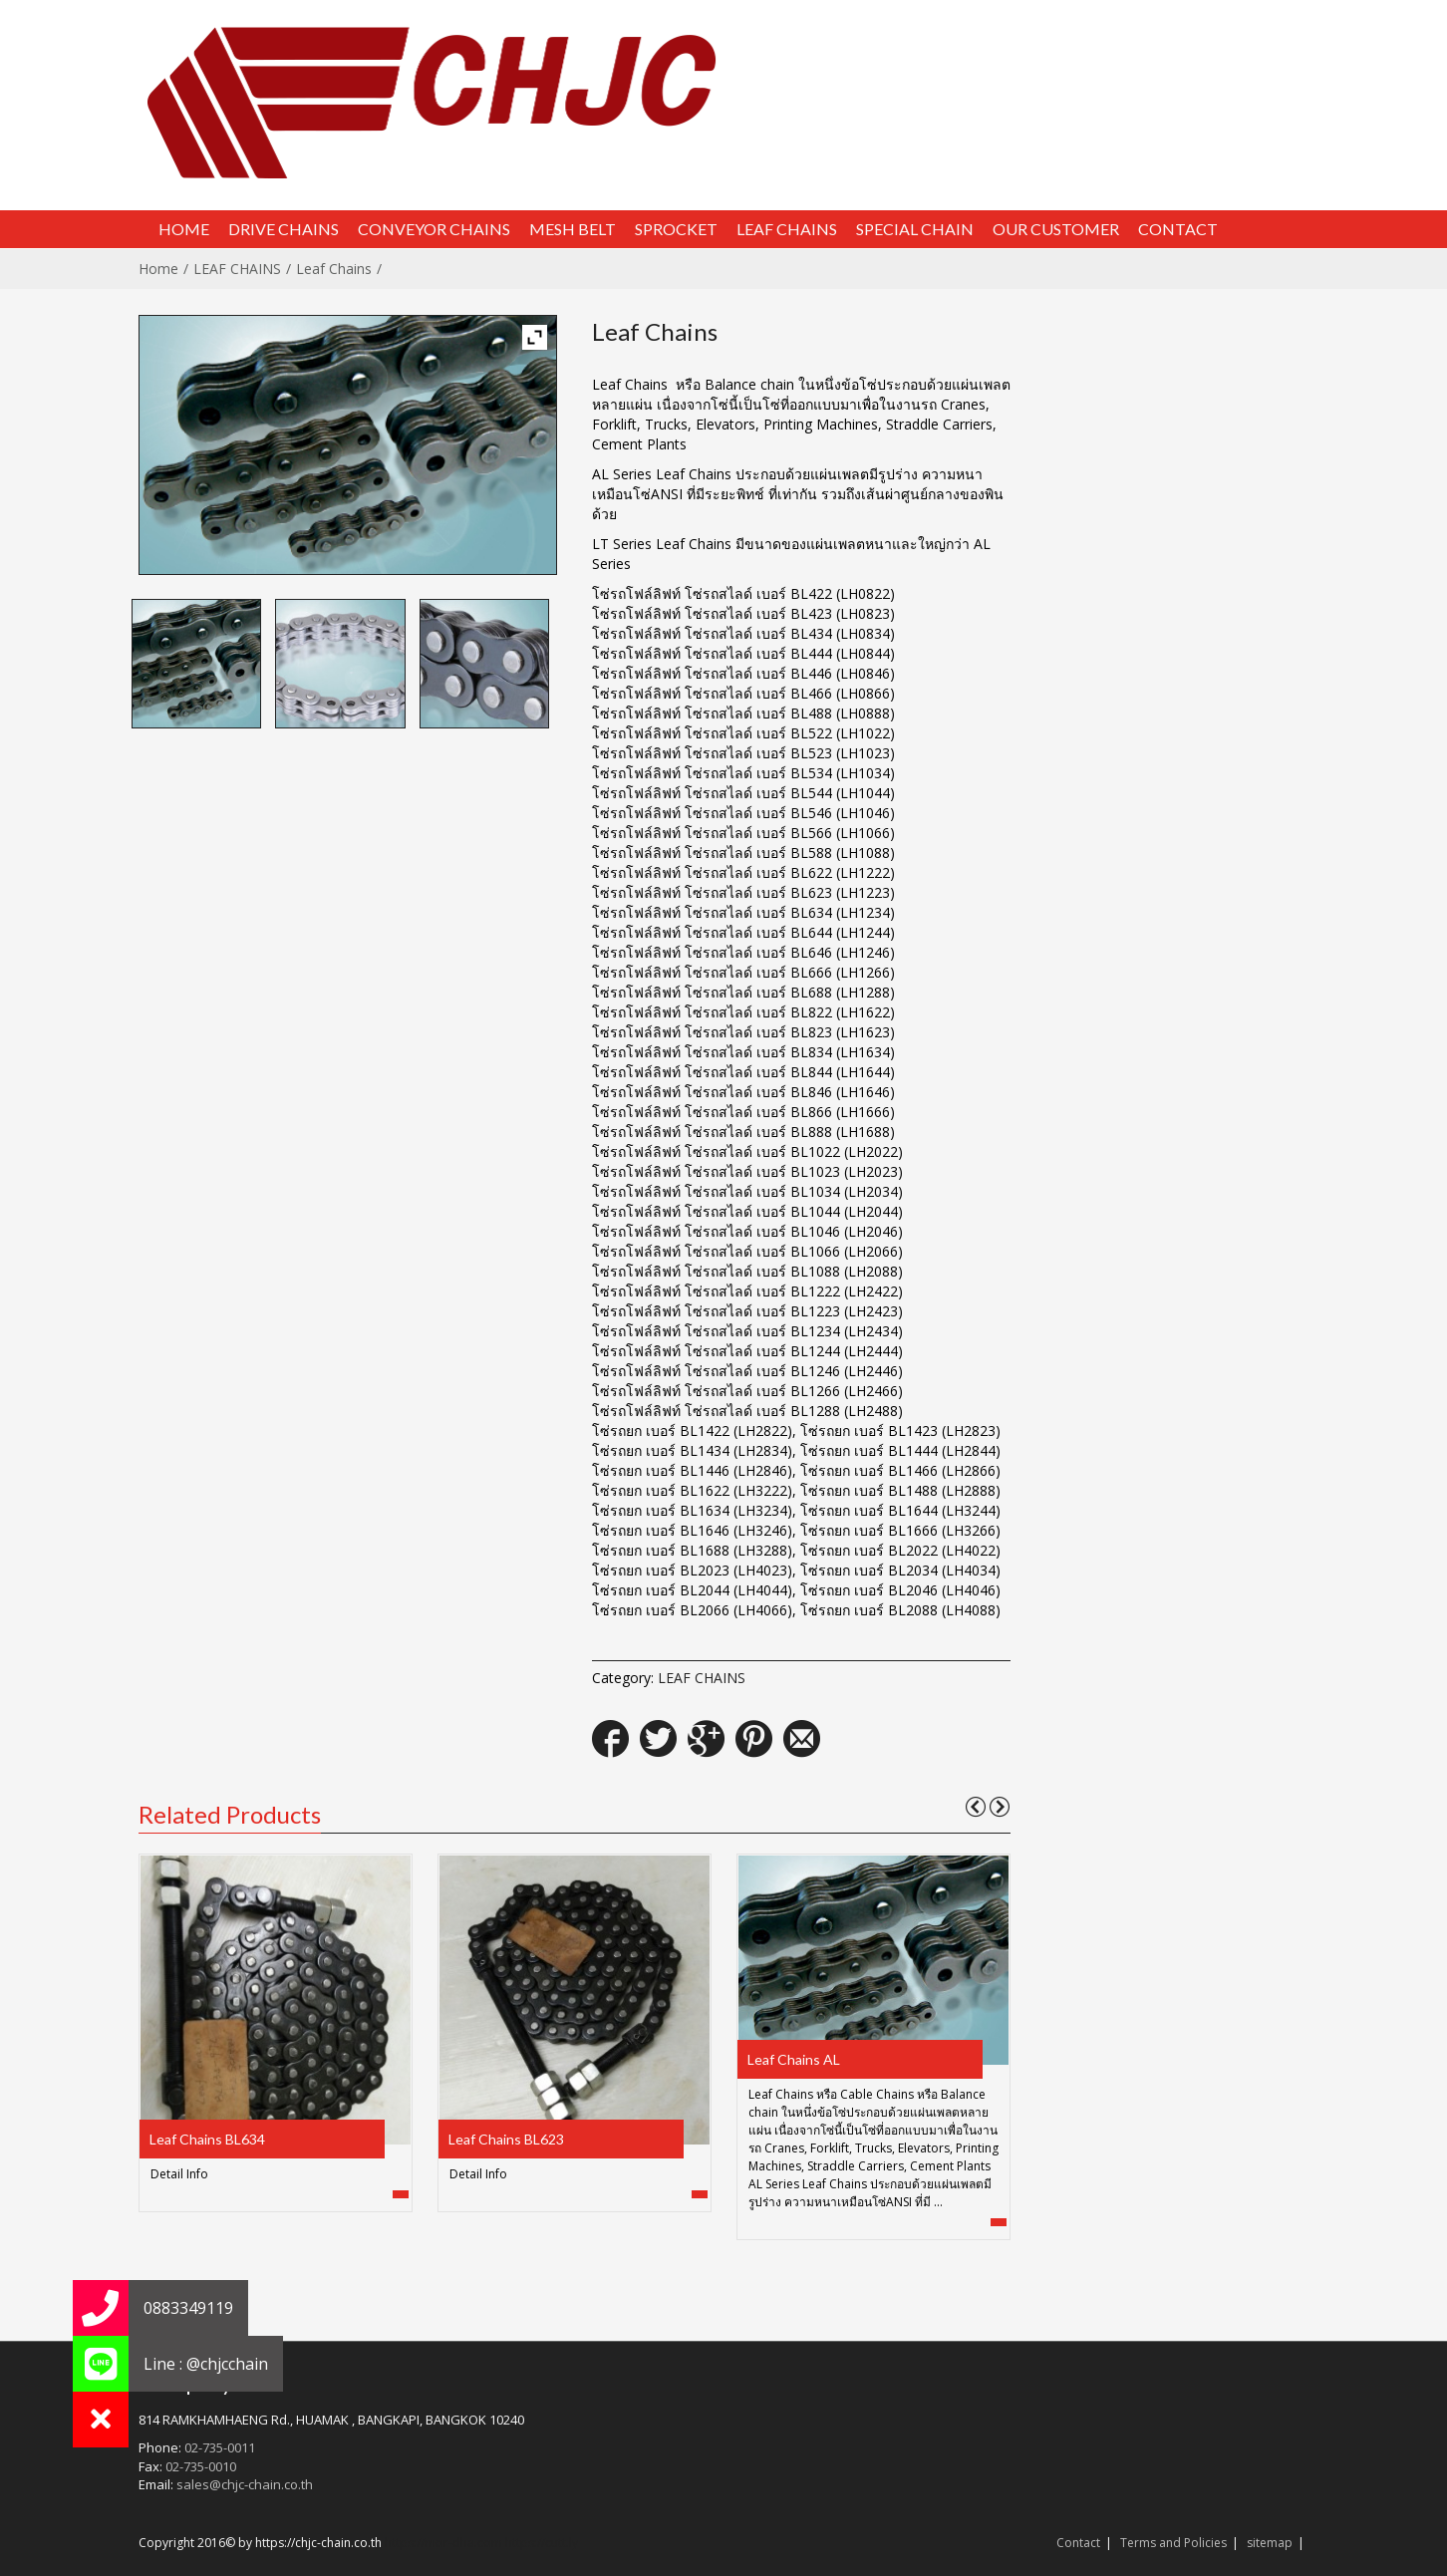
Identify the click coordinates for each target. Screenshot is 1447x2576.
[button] (101, 2419)
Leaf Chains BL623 (506, 2139)
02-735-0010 (200, 2466)
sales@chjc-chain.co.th (244, 2484)
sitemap (1270, 2542)
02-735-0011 (219, 2447)
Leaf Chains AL (793, 2059)
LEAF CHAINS (237, 268)
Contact (1078, 2542)
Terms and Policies (1173, 2542)
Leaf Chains (334, 268)
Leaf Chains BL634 (207, 2139)
